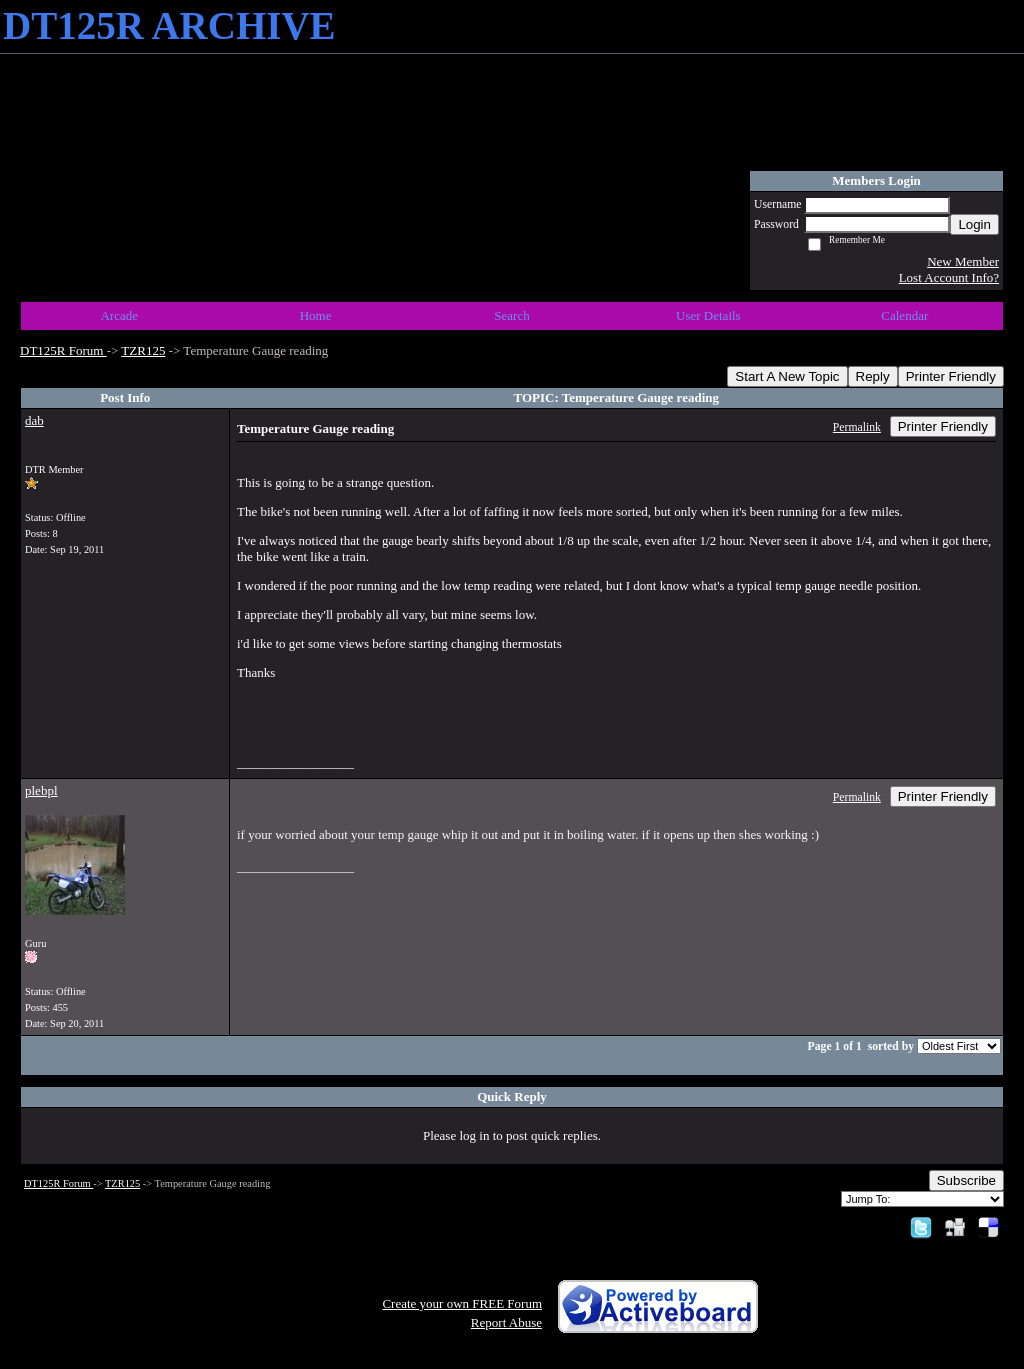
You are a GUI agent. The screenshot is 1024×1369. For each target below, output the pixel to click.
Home (316, 315)
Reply (873, 376)
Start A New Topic (787, 376)
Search (511, 315)
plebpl (41, 790)
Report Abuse (506, 1322)
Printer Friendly (951, 376)
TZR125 (143, 350)
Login (974, 224)
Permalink (857, 427)
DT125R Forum (63, 350)
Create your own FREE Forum (462, 1303)
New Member (963, 261)
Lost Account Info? (949, 277)
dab (34, 420)
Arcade (119, 315)
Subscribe (966, 1180)
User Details (708, 315)
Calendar (904, 315)
